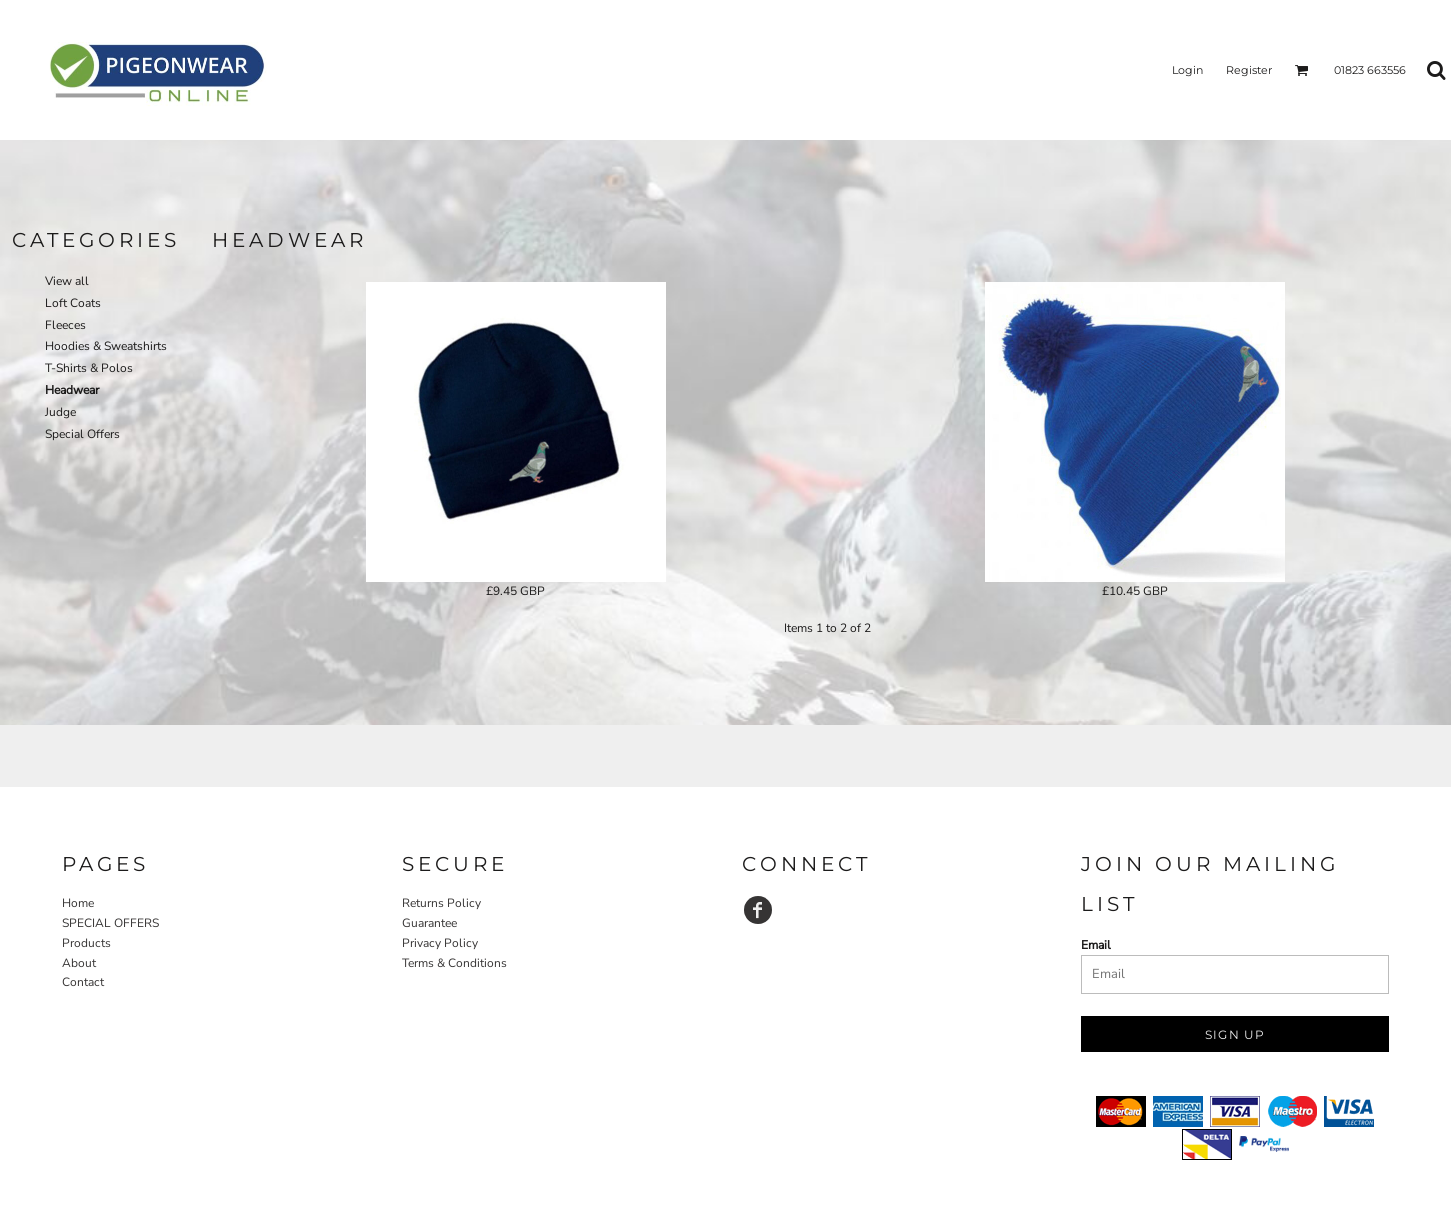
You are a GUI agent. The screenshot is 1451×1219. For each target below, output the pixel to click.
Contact (83, 982)
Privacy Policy (440, 943)
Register (1249, 70)
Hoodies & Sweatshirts (106, 346)
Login (1187, 70)
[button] (1302, 70)
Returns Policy (441, 903)
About (79, 963)
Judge (60, 412)
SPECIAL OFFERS (110, 923)
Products (86, 943)
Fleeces (65, 325)
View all (67, 281)
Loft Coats (73, 303)
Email (1096, 945)
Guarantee (429, 923)
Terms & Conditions (454, 963)
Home (78, 903)
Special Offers (82, 434)
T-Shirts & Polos (89, 368)
